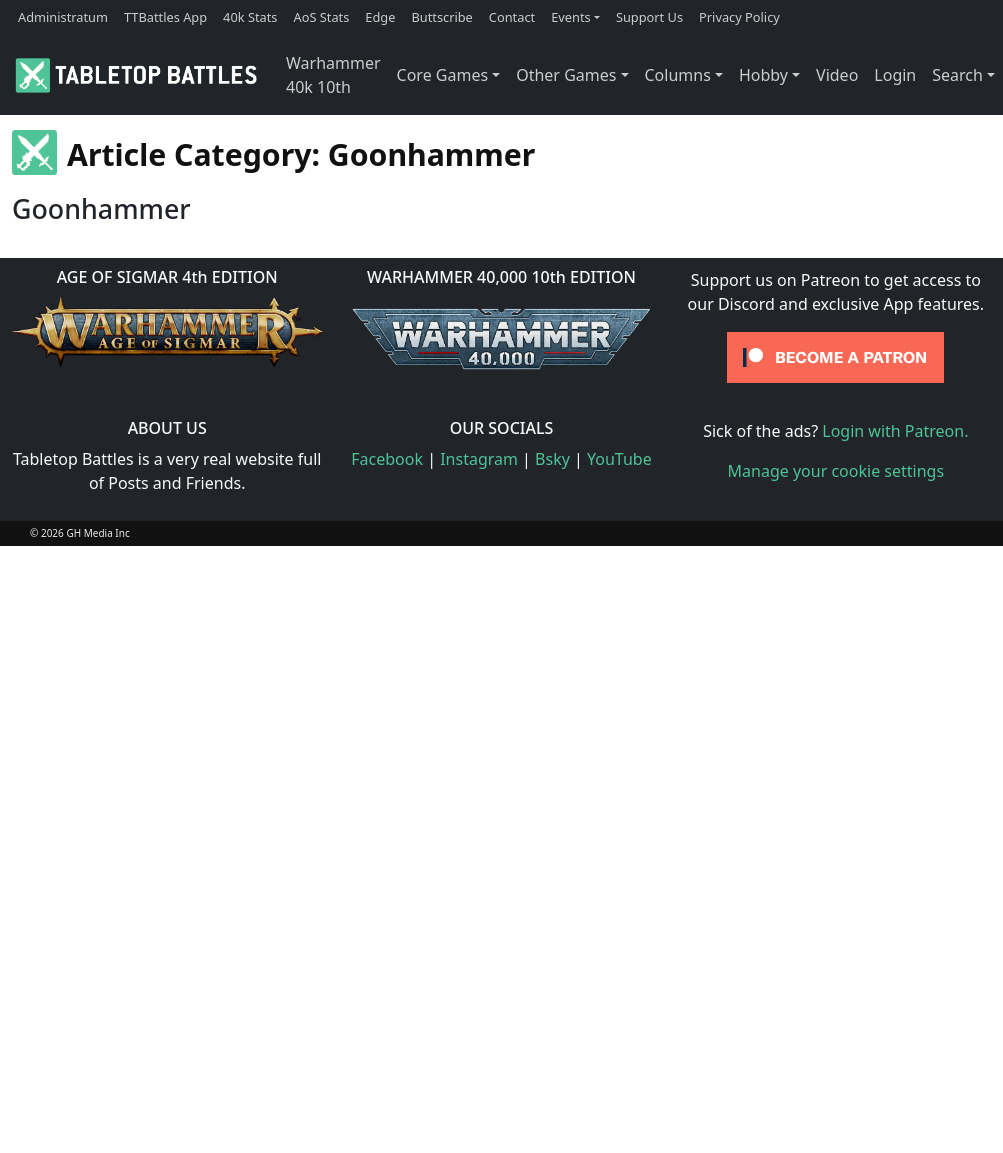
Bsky (552, 459)
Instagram (479, 459)
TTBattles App (165, 17)
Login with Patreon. (895, 431)
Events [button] (571, 17)
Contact (512, 17)
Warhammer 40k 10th (333, 75)
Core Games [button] (443, 75)
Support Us (649, 17)
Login (895, 75)
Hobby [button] (763, 75)
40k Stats (250, 17)
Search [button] (957, 75)
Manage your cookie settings (836, 471)
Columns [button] (678, 75)
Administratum (63, 17)
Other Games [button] (566, 75)
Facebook (387, 459)
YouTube (619, 459)
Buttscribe (441, 17)
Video (837, 75)
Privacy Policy (739, 17)
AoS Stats (321, 17)
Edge (380, 17)
